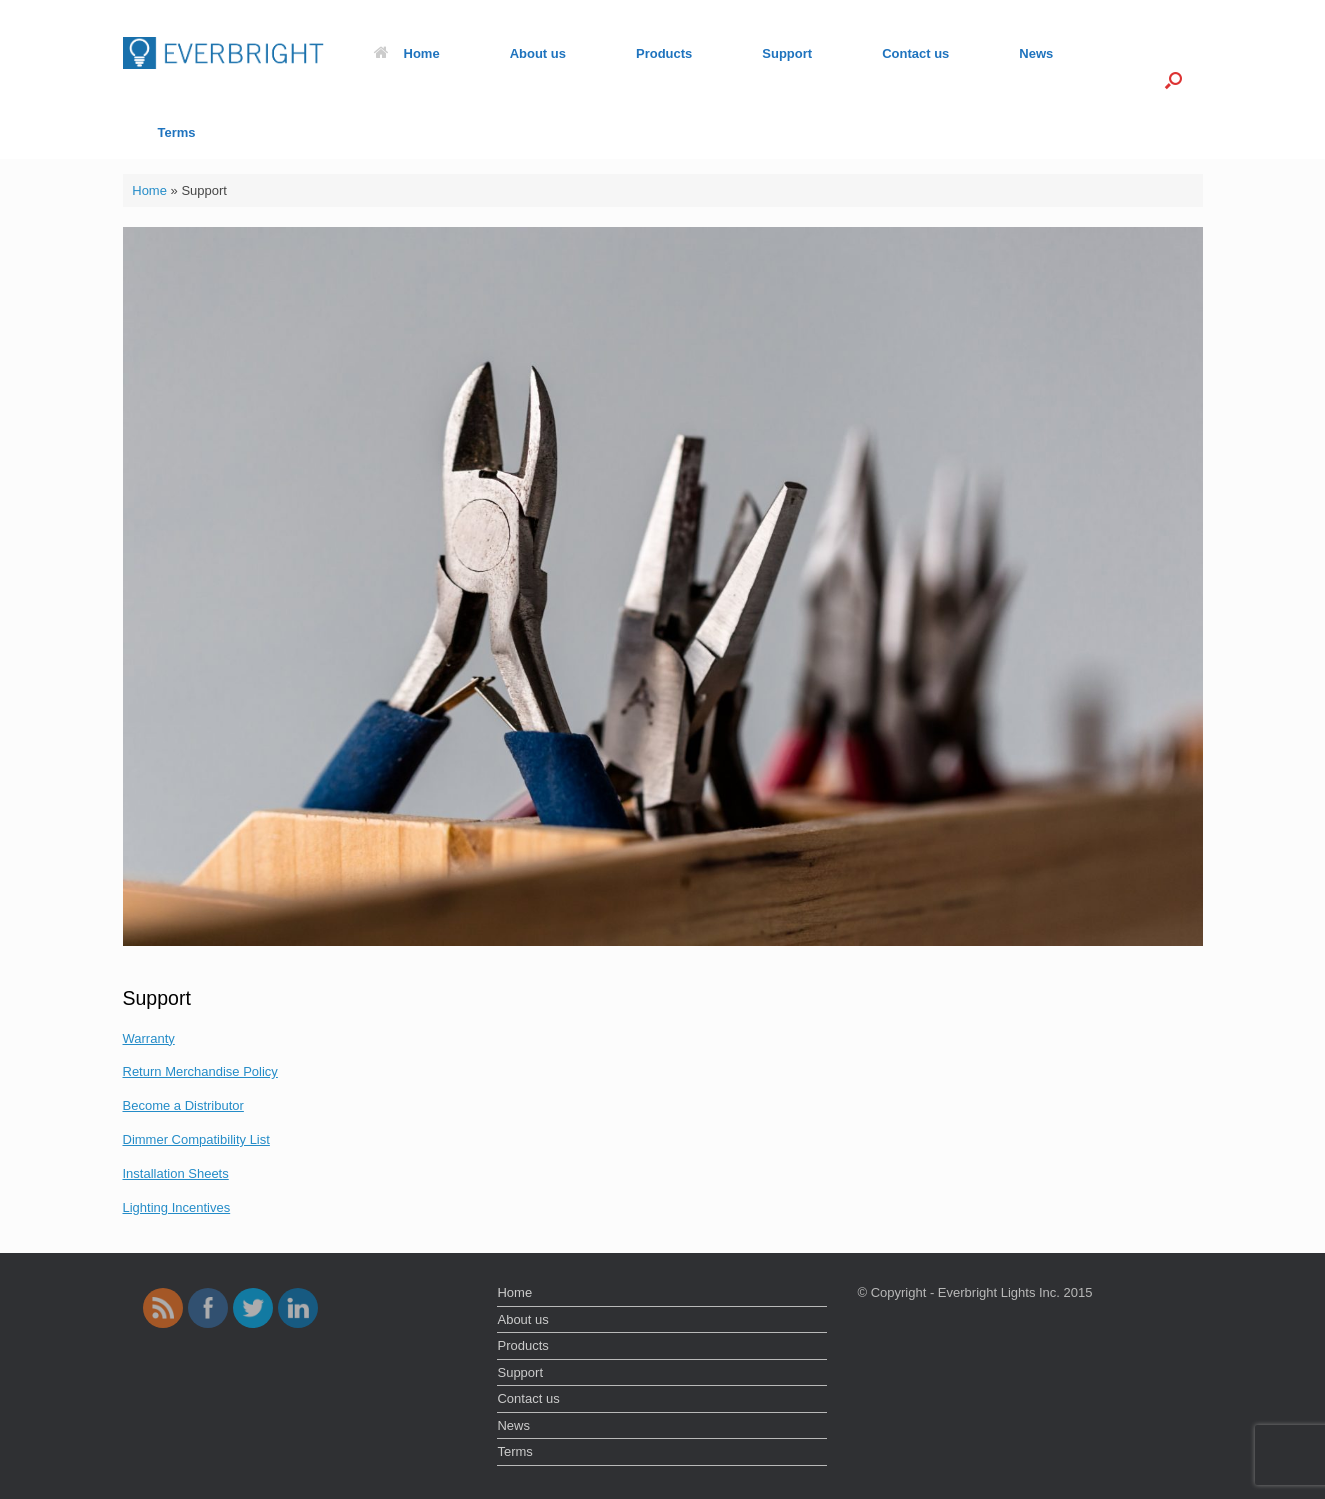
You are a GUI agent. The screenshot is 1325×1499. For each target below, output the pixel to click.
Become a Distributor (183, 1105)
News (1036, 53)
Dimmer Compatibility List (196, 1139)
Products (664, 53)
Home (407, 53)
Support (787, 53)
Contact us (915, 53)
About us (538, 53)
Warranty (149, 1038)
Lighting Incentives (177, 1207)
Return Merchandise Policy (200, 1071)
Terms (177, 132)
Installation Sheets (176, 1173)
